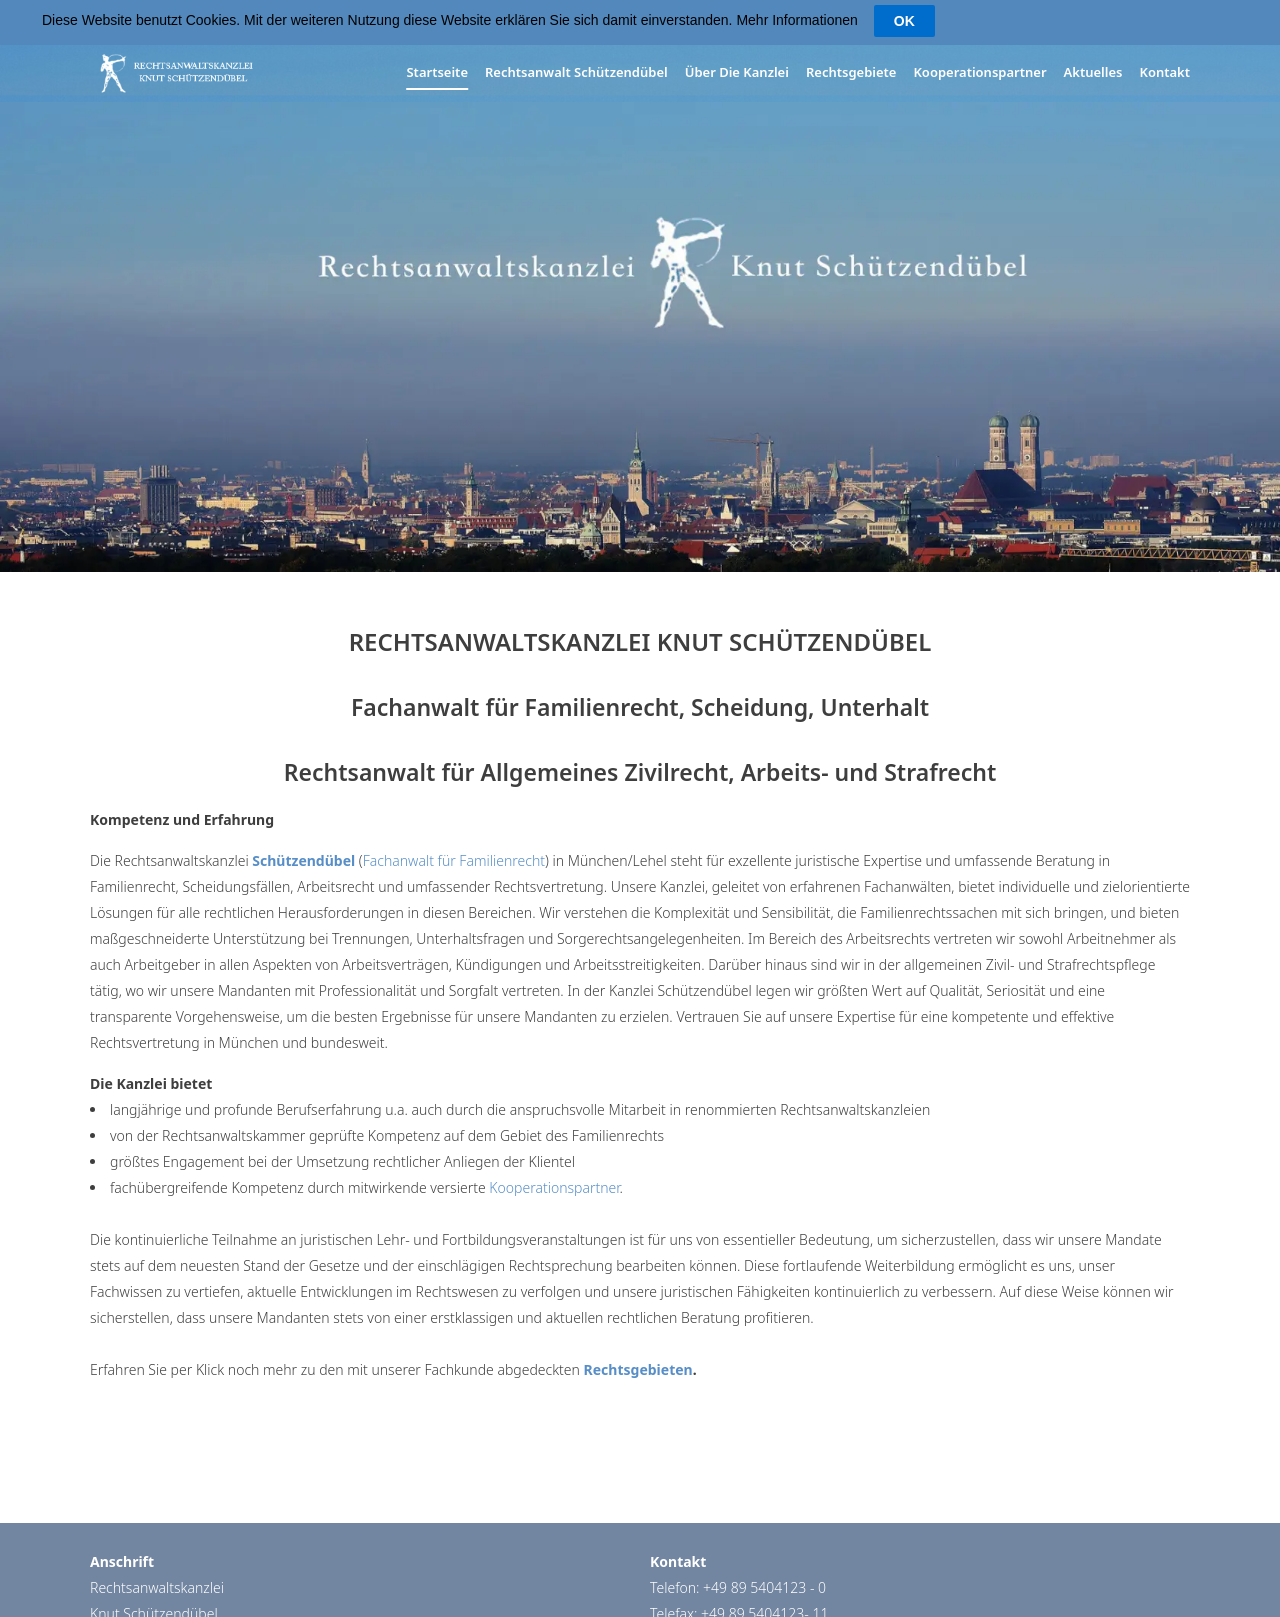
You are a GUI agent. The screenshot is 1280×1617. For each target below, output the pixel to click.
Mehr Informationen (796, 20)
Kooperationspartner (554, 1186)
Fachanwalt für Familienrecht (454, 859)
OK (904, 21)
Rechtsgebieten (638, 1368)
